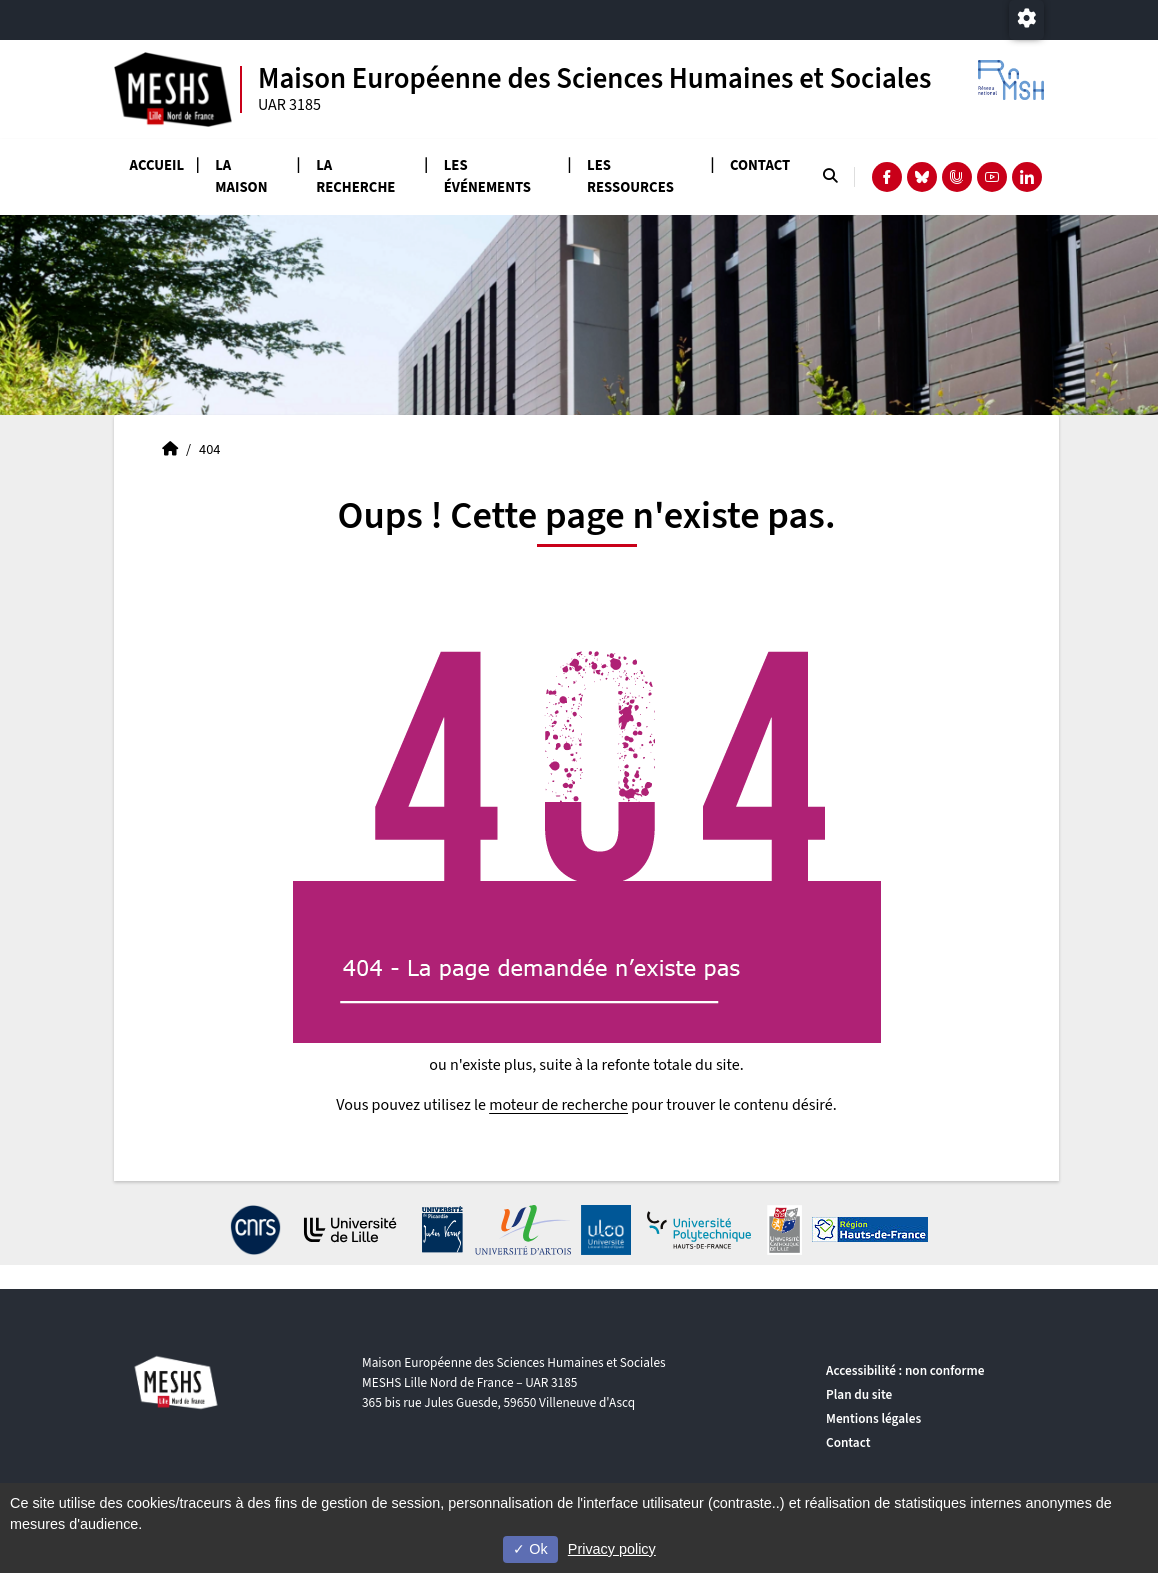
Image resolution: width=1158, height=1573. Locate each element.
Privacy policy (612, 1549)
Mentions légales (873, 1418)
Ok (530, 1549)
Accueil (157, 165)
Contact (760, 165)
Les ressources (630, 176)
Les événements (487, 176)
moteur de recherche (558, 1105)
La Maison (241, 176)
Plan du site (859, 1394)
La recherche (355, 176)
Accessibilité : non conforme (905, 1370)
